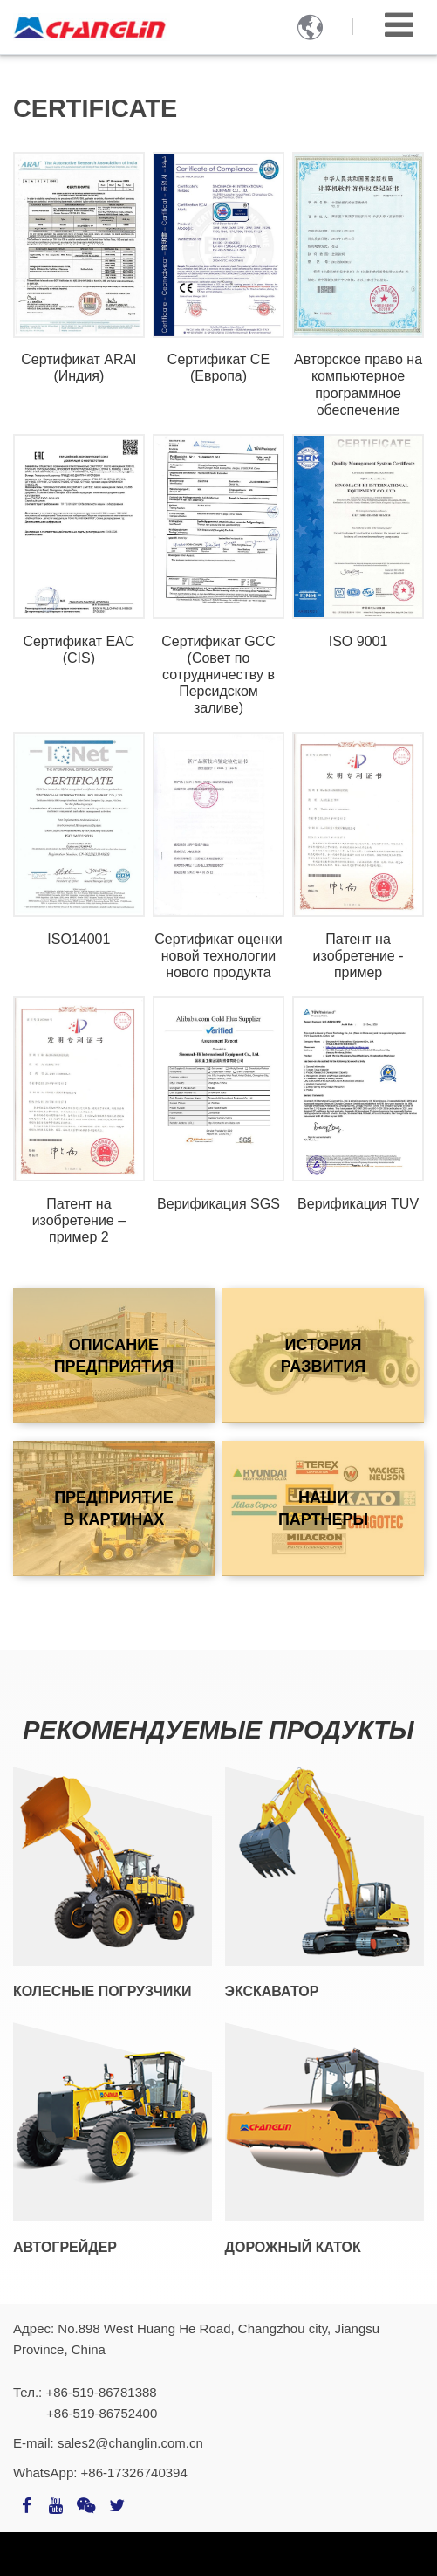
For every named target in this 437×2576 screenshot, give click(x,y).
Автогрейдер (65, 2247)
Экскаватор (272, 1991)
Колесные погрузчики (102, 1991)
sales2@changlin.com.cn (130, 2442)
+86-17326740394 (134, 2472)
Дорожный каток (293, 2247)
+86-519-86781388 (100, 2392)
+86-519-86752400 (101, 2413)
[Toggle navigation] (399, 24)
